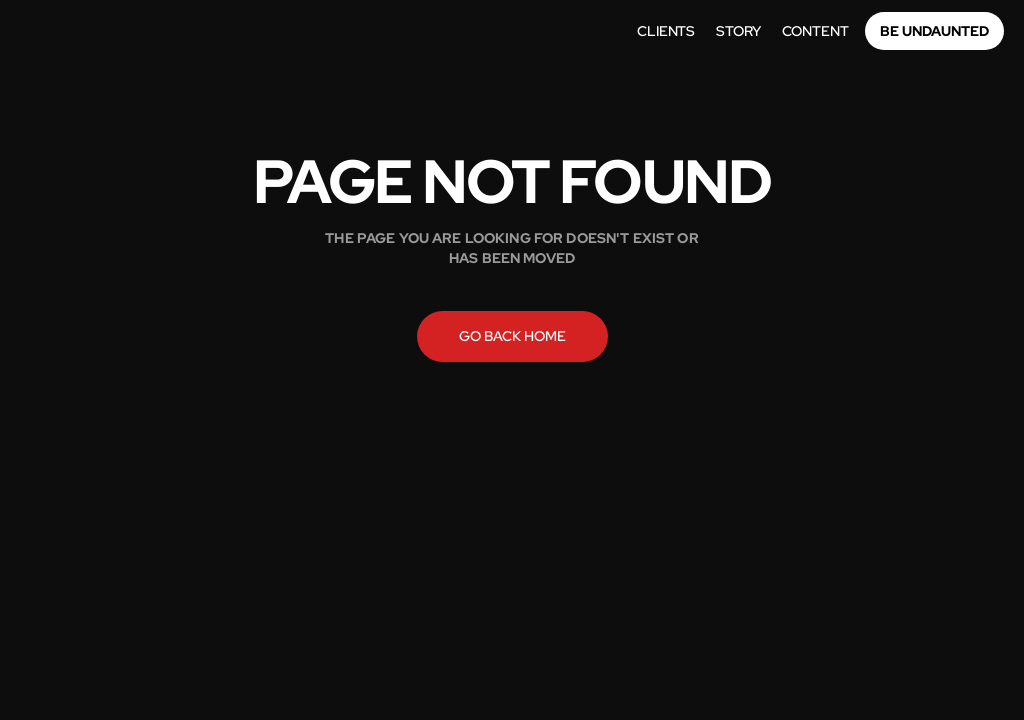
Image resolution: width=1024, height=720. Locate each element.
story (738, 31)
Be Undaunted (934, 31)
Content (815, 31)
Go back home (512, 336)
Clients (666, 31)
